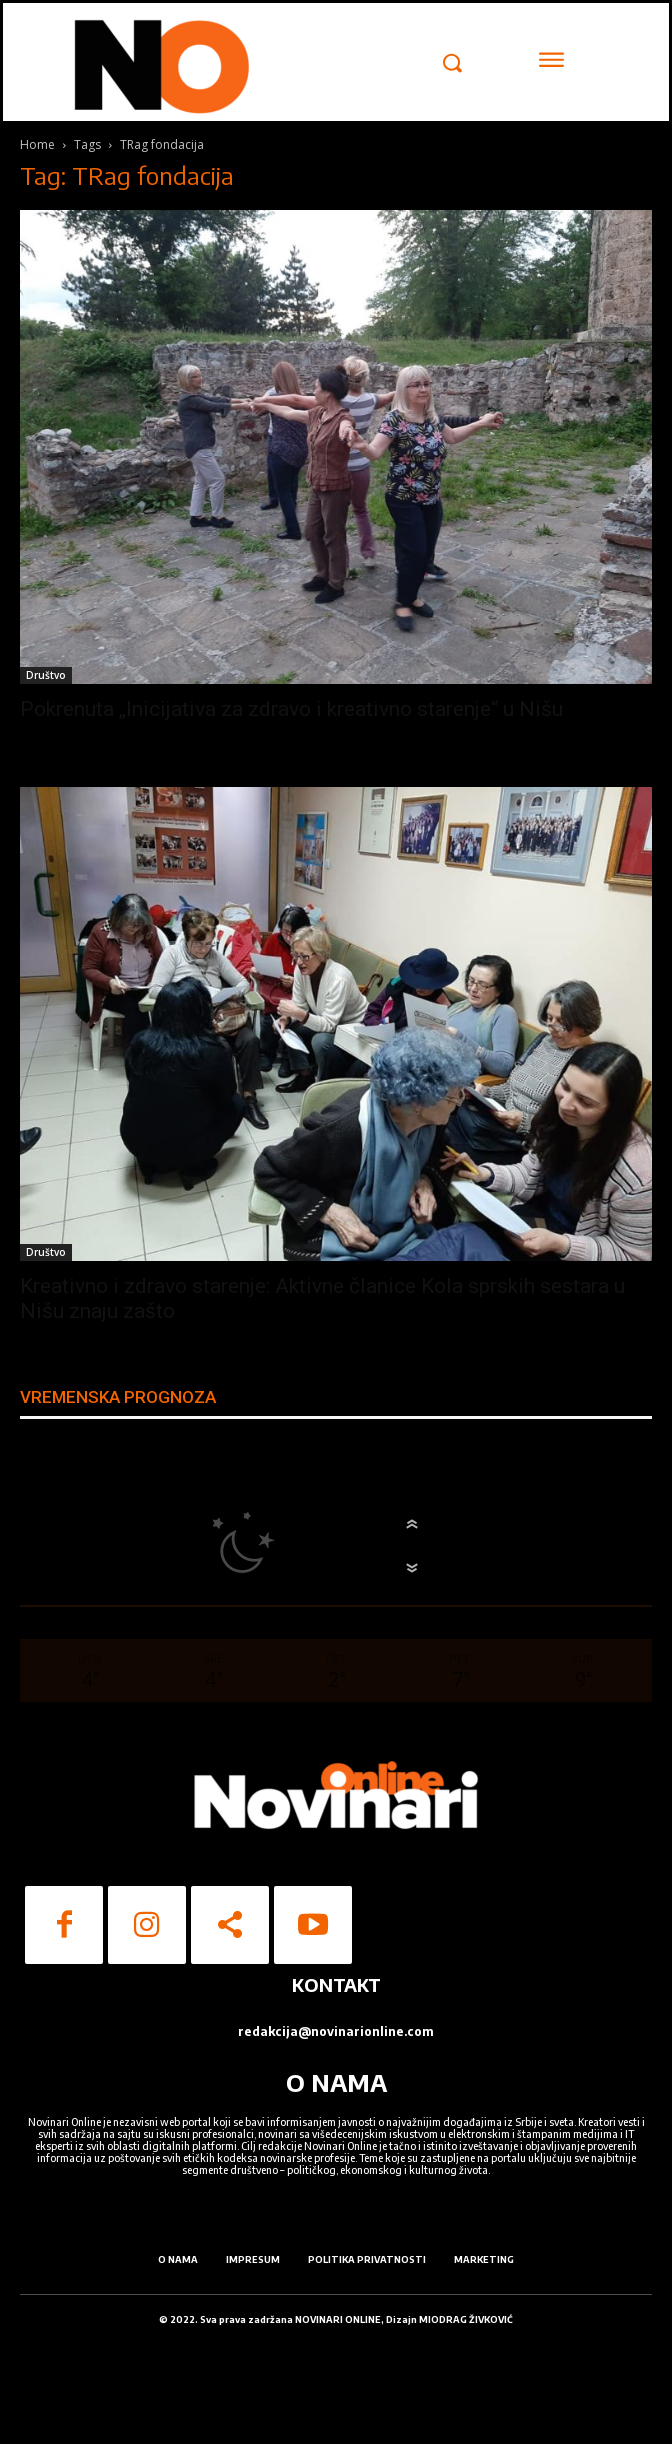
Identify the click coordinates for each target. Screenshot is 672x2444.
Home (37, 144)
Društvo (46, 675)
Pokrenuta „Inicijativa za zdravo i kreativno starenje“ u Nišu (291, 709)
